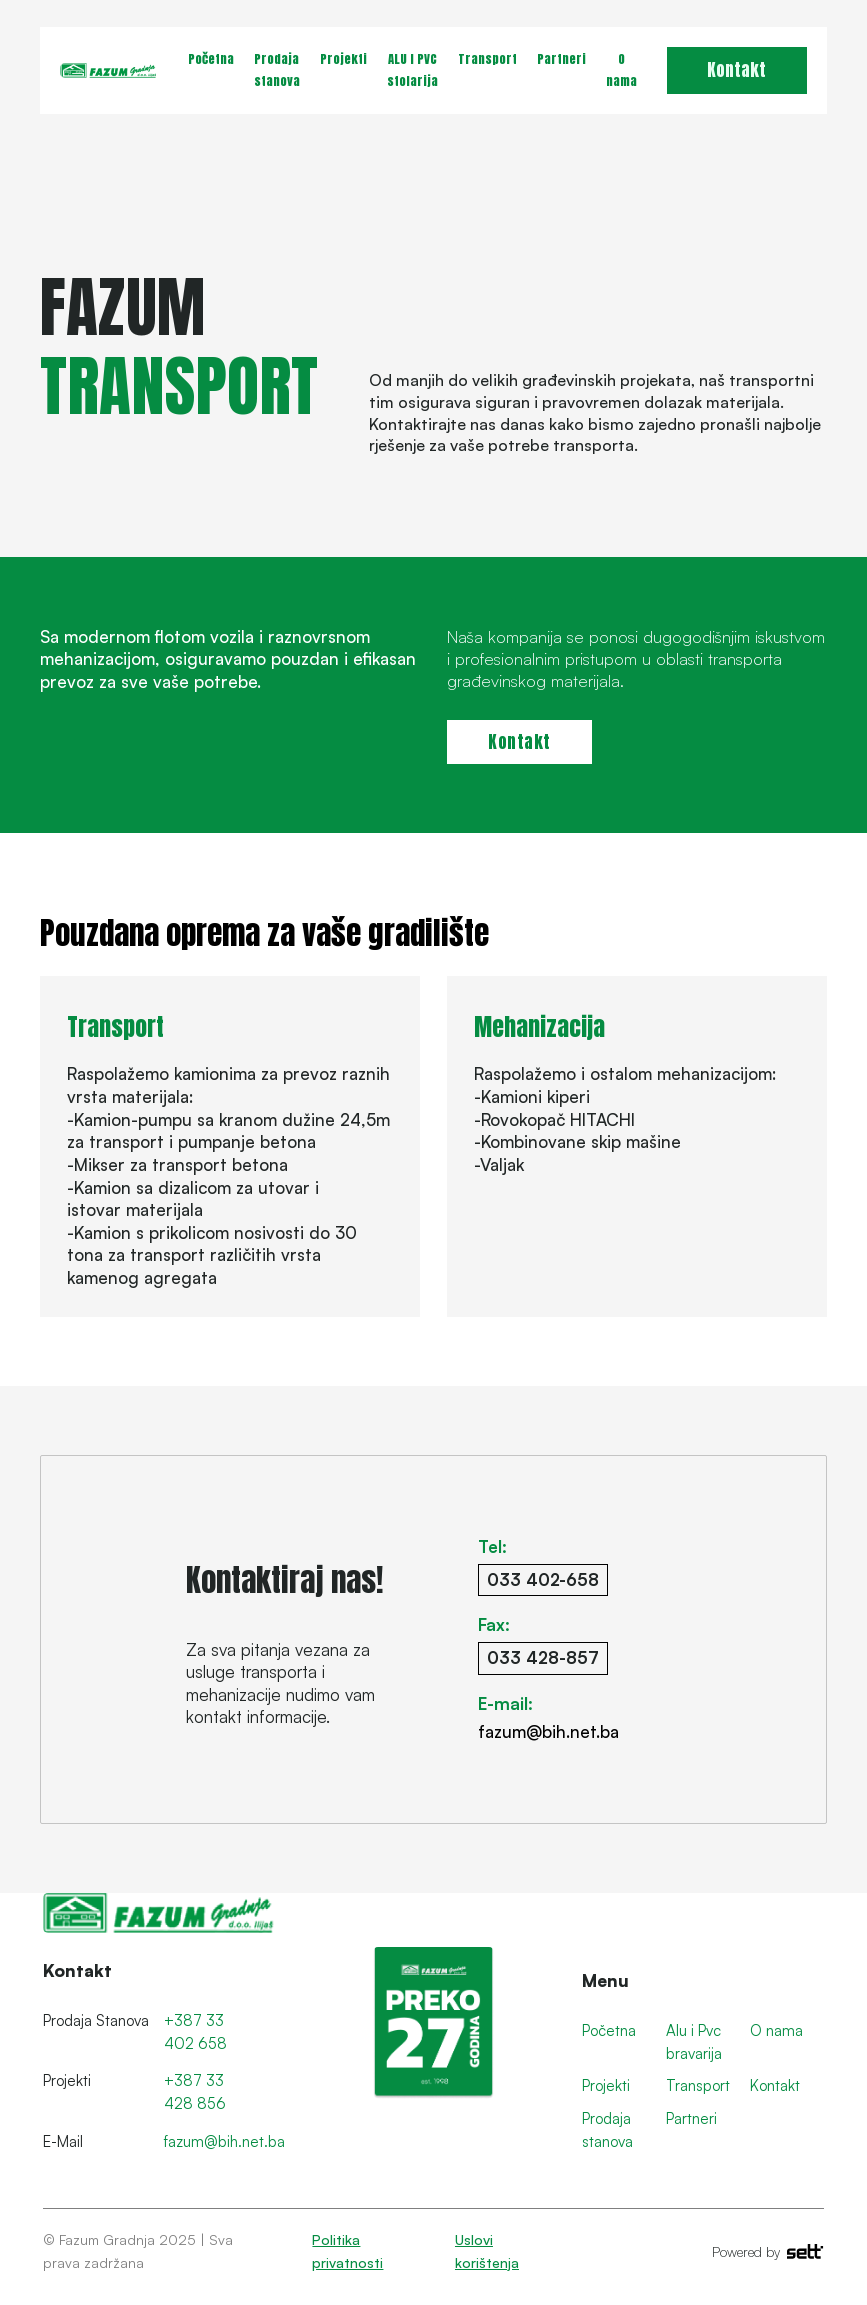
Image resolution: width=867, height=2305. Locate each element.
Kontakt (736, 70)
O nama (621, 70)
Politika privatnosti (347, 2251)
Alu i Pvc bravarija (694, 2042)
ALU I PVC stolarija (412, 70)
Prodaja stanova (277, 70)
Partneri (561, 58)
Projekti (343, 58)
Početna (211, 58)
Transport (487, 58)
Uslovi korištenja (487, 2251)
